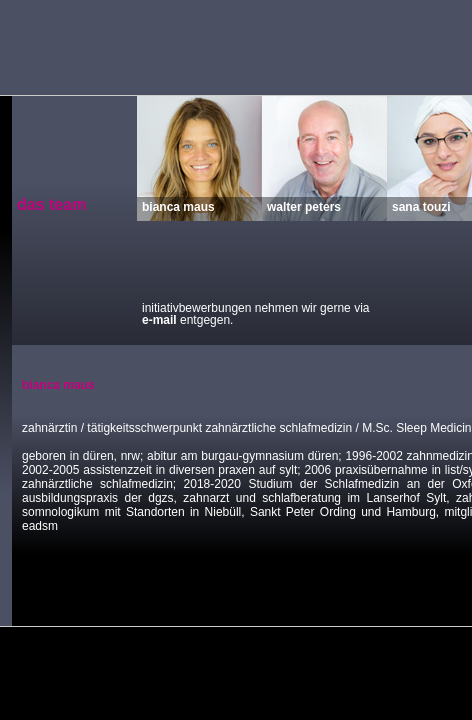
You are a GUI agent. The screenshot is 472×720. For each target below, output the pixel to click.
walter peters (304, 206)
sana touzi (421, 206)
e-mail (159, 320)
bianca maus (178, 206)
